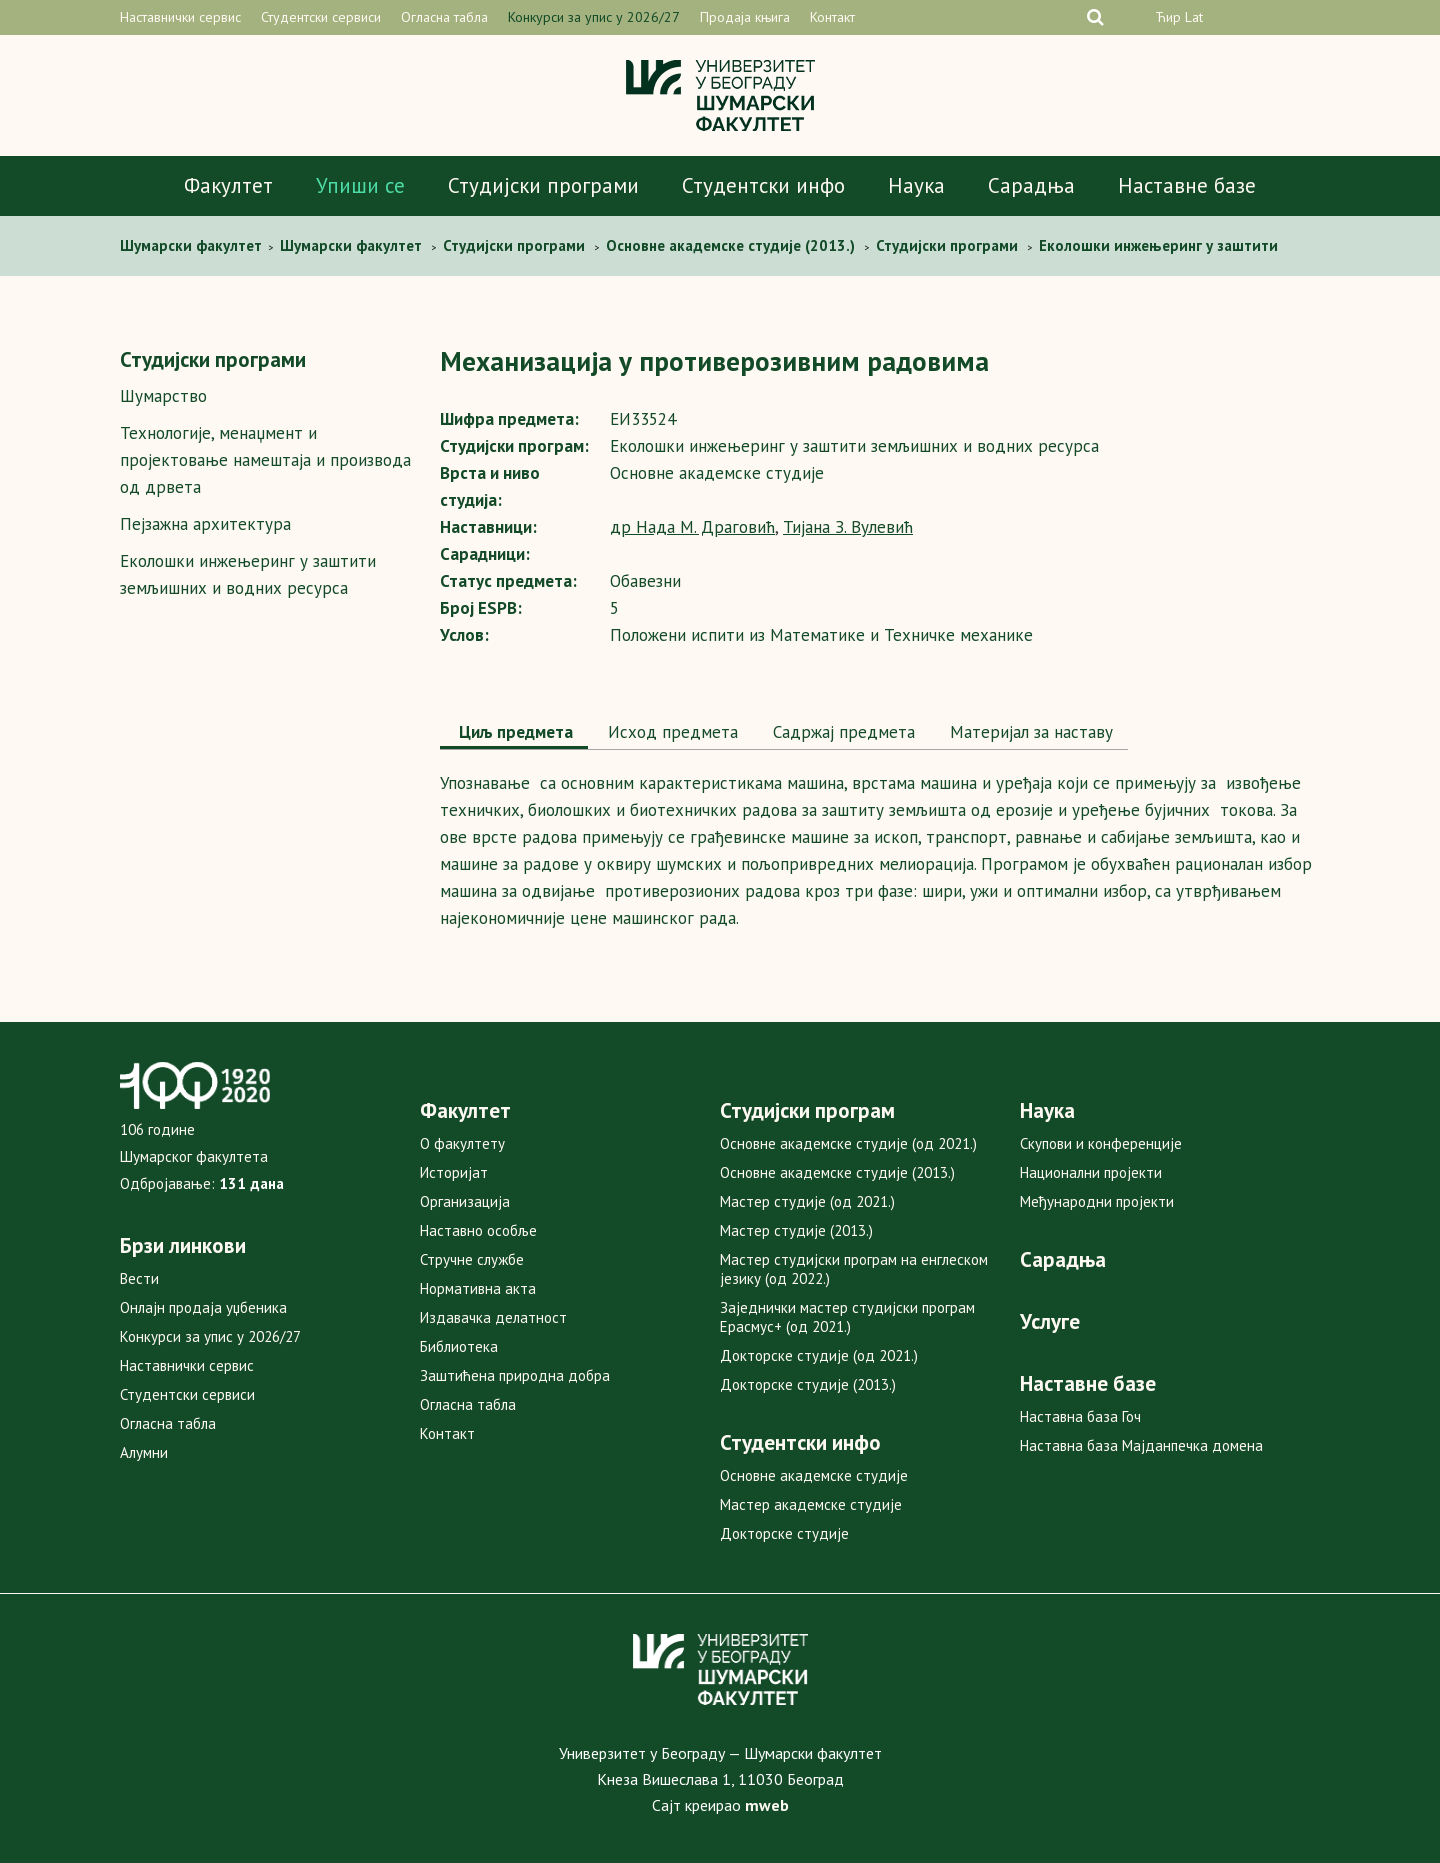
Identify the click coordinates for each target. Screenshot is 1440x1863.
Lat (1194, 17)
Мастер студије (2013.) (796, 1230)
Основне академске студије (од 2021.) (848, 1143)
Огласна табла (444, 17)
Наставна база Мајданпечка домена (1141, 1445)
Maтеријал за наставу (1029, 732)
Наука (916, 185)
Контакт (832, 17)
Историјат (454, 1172)
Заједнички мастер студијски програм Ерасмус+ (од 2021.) (847, 1317)
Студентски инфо (763, 185)
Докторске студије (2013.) (808, 1384)
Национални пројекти (1091, 1172)
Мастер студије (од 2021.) (807, 1201)
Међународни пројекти (1097, 1201)
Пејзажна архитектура (205, 524)
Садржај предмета (841, 732)
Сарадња (1031, 185)
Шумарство (163, 396)
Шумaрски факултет (193, 245)
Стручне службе (472, 1259)
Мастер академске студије (811, 1504)
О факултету (462, 1143)
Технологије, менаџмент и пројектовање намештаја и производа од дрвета (265, 460)
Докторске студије (784, 1533)
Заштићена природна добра (515, 1375)
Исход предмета (670, 732)
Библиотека (459, 1346)
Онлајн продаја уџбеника (203, 1307)
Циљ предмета (514, 732)
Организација (465, 1201)
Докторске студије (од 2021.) (819, 1355)
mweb (767, 1805)
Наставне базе (1187, 185)
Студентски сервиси (321, 17)
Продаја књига (745, 17)
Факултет (228, 185)
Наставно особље (478, 1230)
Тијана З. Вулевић (848, 527)
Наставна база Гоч (1080, 1416)
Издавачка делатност (493, 1317)
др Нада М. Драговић (692, 527)
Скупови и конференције (1101, 1143)
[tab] (514, 734)
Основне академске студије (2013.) (837, 1172)
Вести (139, 1278)
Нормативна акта (478, 1288)
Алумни (144, 1452)
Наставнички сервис (180, 17)
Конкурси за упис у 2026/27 (594, 17)
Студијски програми (543, 185)
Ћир (1168, 17)
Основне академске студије (814, 1475)
